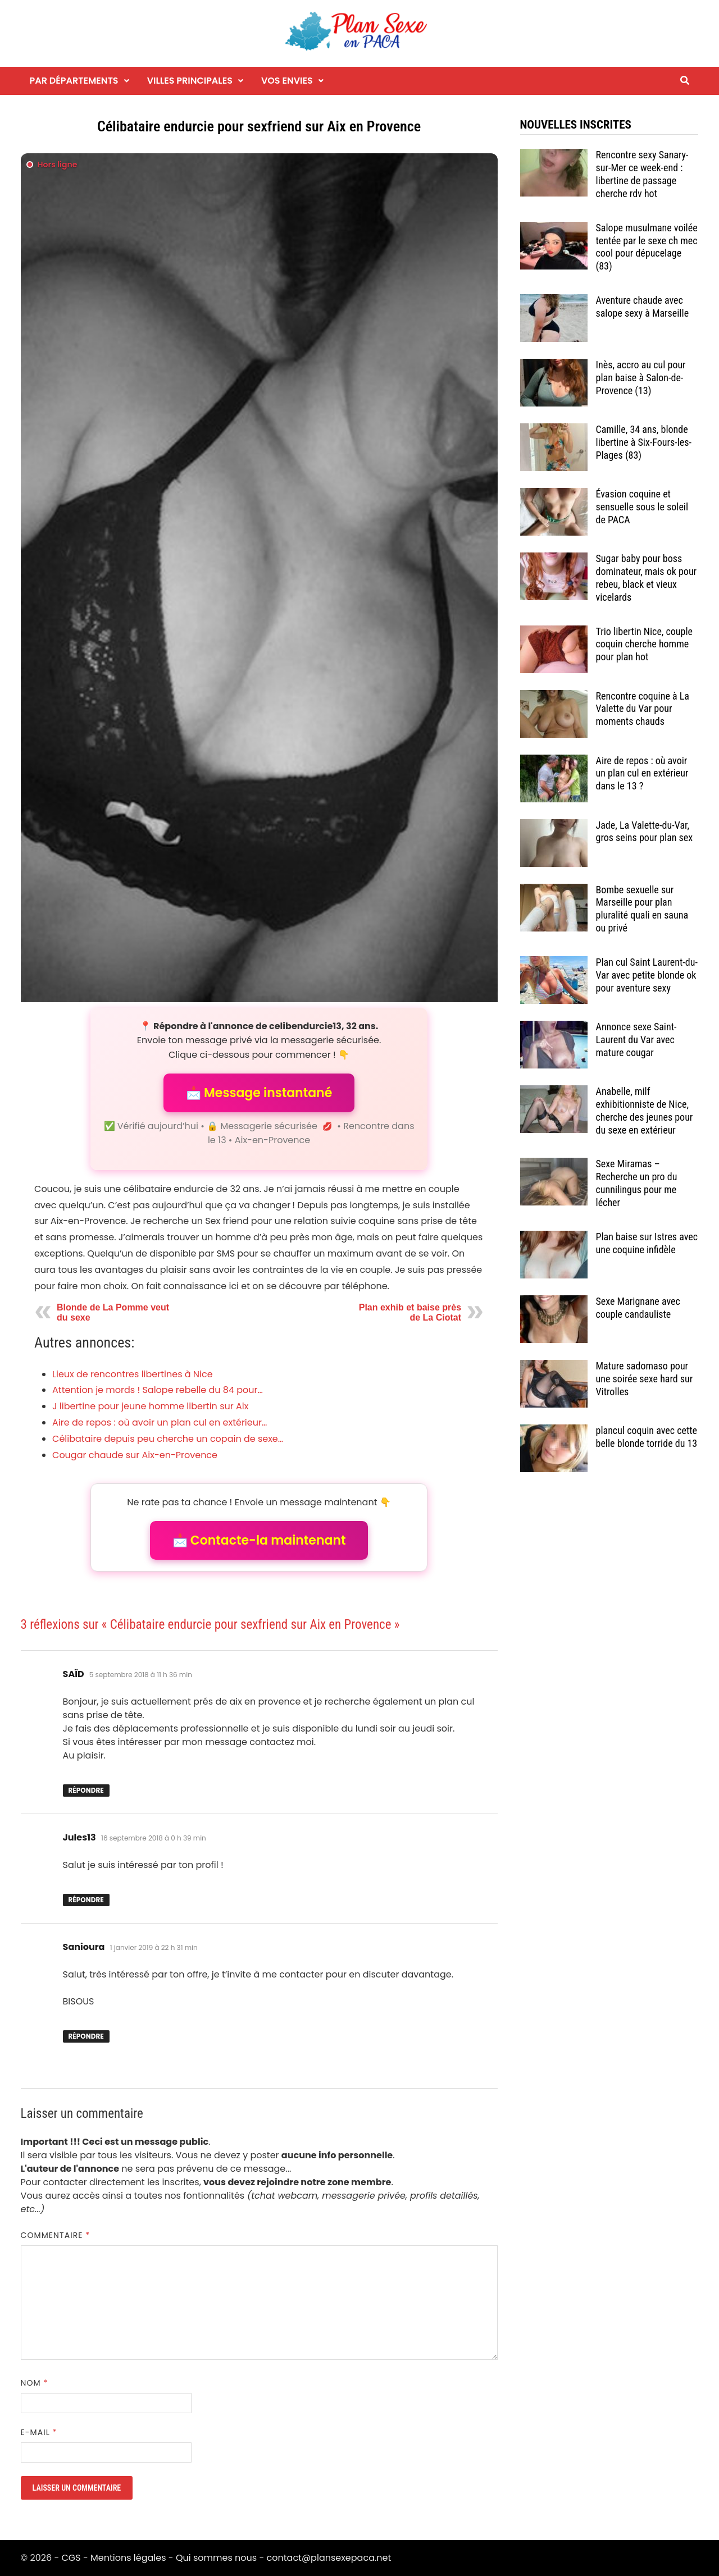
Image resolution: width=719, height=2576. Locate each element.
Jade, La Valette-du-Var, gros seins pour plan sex (644, 831)
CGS (70, 2557)
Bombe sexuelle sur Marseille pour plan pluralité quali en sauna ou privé (642, 909)
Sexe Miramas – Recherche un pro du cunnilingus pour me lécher (636, 1183)
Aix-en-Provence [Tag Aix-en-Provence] (272, 1140)
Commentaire (55, 2235)
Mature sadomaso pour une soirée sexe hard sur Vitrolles (644, 1378)
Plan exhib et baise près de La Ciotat (410, 1312)
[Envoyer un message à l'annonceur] (259, 577)
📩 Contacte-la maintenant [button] (259, 1540)
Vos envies (287, 80)
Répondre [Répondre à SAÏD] (86, 1790)
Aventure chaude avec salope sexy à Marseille (642, 306)
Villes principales (190, 80)
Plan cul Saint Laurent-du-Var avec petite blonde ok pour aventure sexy (647, 975)
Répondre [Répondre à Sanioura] (86, 2036)
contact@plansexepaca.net (329, 2557)
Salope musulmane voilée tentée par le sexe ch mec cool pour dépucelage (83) (647, 247)
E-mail (39, 2432)
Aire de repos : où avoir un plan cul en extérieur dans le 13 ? (642, 773)
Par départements (74, 80)
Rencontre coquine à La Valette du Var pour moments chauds (642, 709)
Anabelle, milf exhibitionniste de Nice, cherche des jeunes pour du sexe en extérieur (644, 1110)
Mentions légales (128, 2557)
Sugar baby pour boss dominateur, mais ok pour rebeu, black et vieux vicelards (646, 577)
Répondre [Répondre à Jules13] (86, 1899)
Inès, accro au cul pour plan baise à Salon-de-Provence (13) (641, 377)
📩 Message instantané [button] (259, 1093)
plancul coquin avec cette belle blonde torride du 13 (647, 1436)
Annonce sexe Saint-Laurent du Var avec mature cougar (636, 1039)
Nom (34, 2382)
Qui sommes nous (216, 2557)
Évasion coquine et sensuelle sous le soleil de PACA (642, 507)
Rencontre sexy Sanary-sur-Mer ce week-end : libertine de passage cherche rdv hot (642, 174)
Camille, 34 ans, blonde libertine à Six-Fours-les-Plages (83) (643, 442)
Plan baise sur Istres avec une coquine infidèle (647, 1243)
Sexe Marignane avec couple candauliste (638, 1307)
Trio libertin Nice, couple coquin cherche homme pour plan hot (644, 644)
